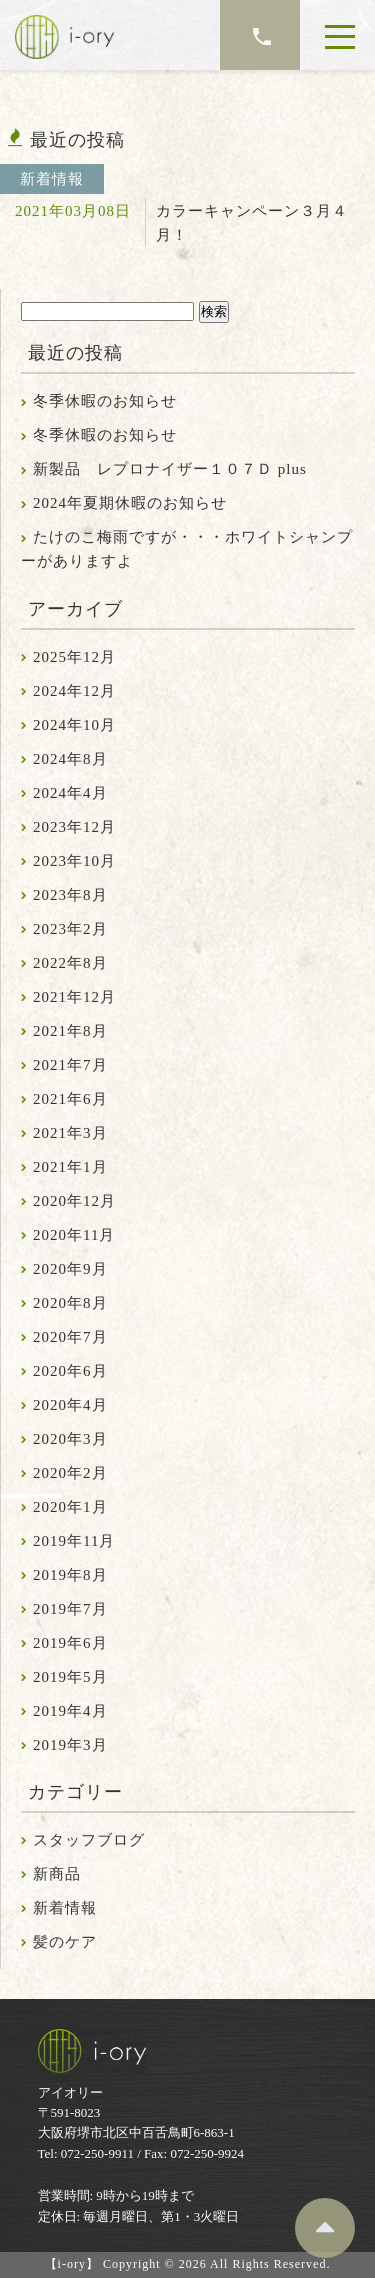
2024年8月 (70, 759)
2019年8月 (70, 1575)
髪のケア (65, 1942)
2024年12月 (74, 691)
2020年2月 (70, 1473)
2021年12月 (74, 997)
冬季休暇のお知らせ (105, 401)
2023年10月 (74, 861)
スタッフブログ (89, 1840)
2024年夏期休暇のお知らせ (130, 503)
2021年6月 (70, 1099)
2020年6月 (70, 1371)
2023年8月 (70, 895)
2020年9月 (70, 1269)
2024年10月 (74, 725)
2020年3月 (70, 1439)
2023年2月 (70, 929)
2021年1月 (70, 1167)
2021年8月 (70, 1031)
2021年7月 (70, 1065)
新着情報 (65, 1908)
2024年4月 (70, 793)
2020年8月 (70, 1303)
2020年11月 (74, 1235)
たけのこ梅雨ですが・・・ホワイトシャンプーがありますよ (187, 549)
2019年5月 (70, 1677)
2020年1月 (70, 1507)
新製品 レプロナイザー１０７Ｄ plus (170, 469)
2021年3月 (70, 1133)
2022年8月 (70, 963)
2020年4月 (70, 1405)
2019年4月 (70, 1711)
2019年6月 (70, 1643)
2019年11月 (74, 1541)
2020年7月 (70, 1337)
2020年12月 (74, 1201)
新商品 (57, 1874)
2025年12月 (74, 657)
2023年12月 (74, 827)
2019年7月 (70, 1609)
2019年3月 (70, 1745)
